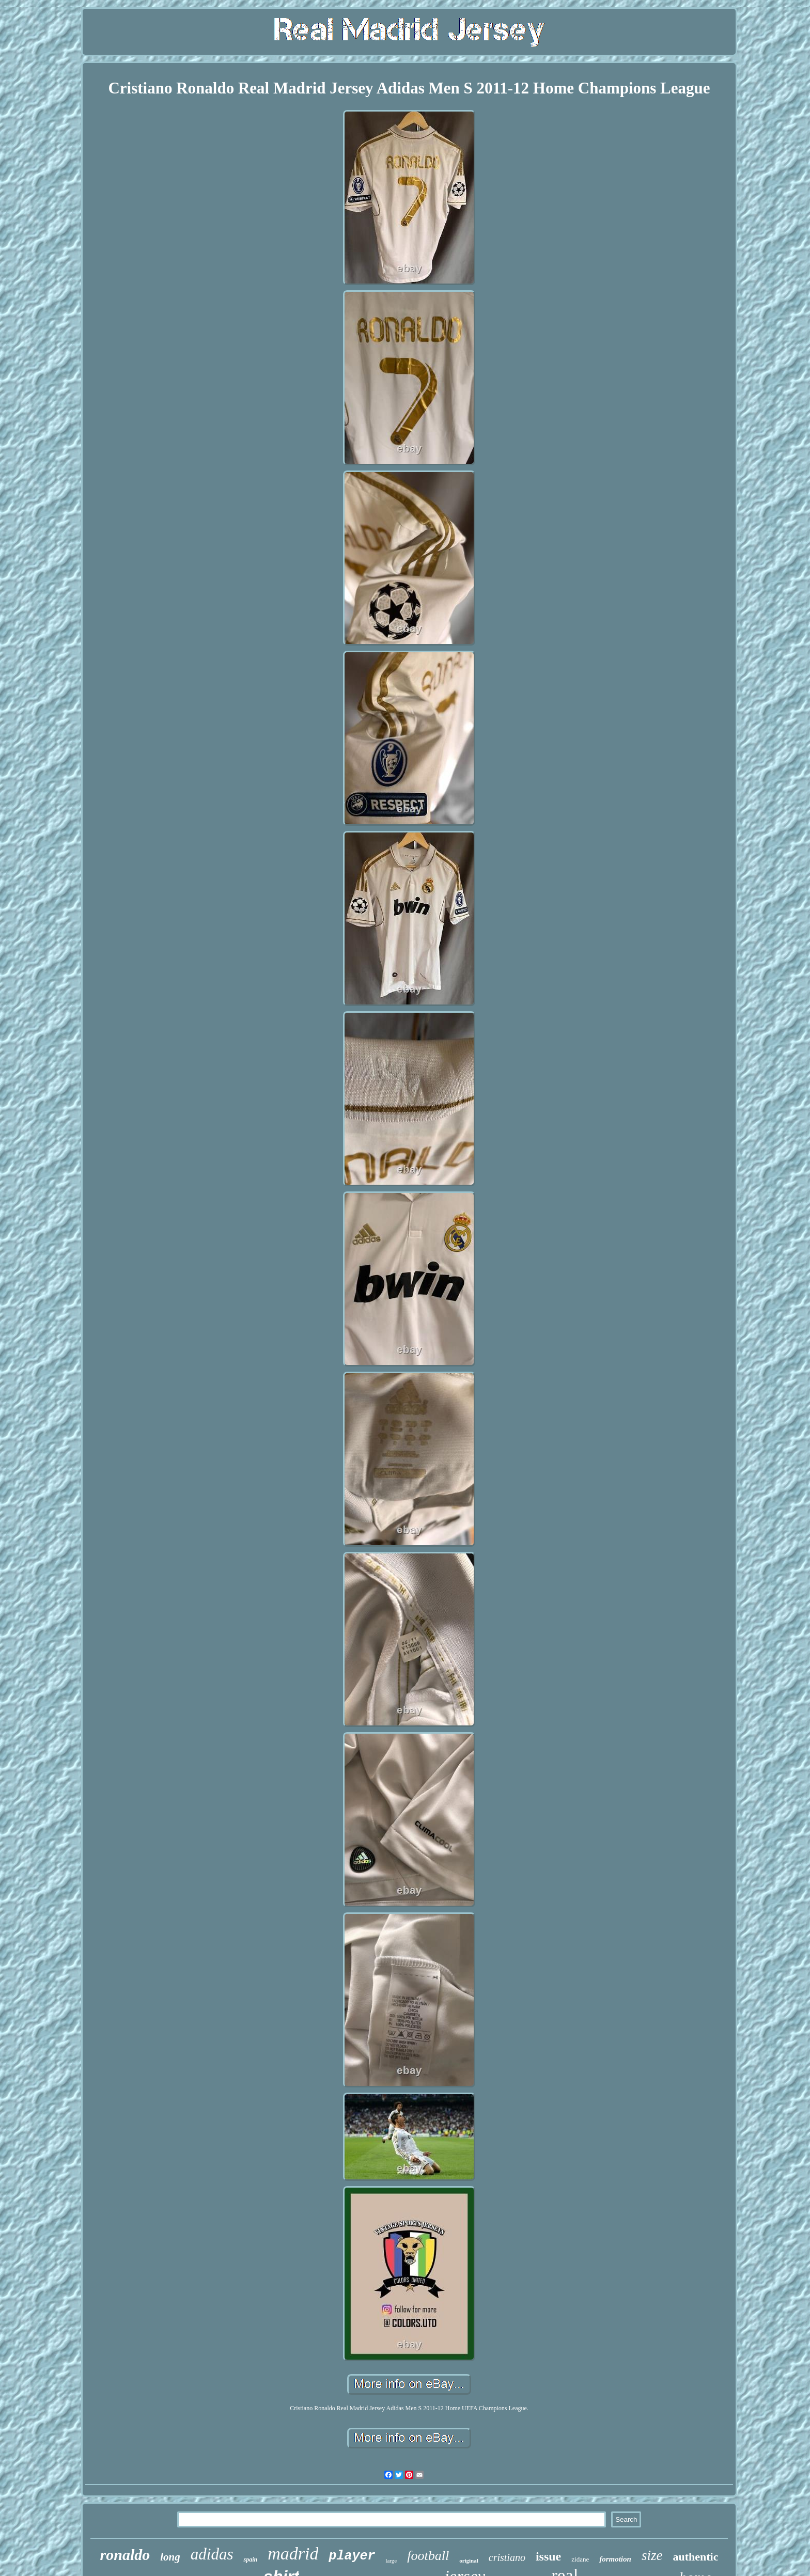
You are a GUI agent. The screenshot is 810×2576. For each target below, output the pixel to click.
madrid (293, 2553)
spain (250, 2559)
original (468, 2560)
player (352, 2556)
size (652, 2555)
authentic (695, 2556)
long (170, 2557)
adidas (212, 2554)
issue (548, 2556)
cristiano (507, 2557)
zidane (580, 2559)
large (391, 2560)
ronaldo (125, 2554)
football (428, 2555)
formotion (615, 2559)
